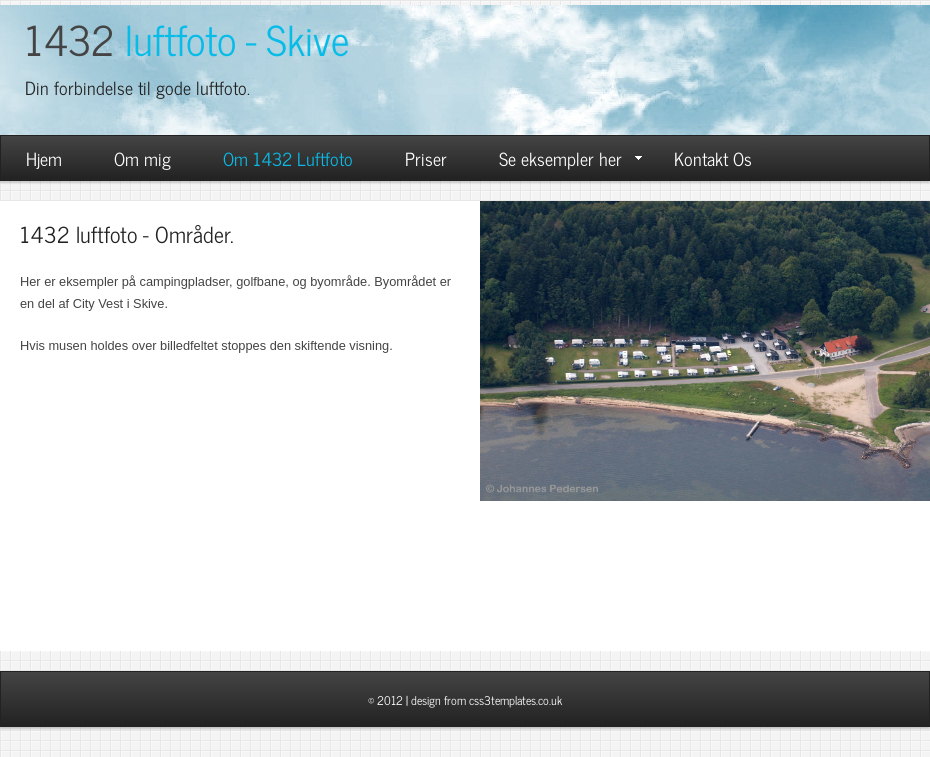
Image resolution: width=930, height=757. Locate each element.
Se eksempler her (570, 158)
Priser (426, 158)
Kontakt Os (713, 158)
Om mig (142, 158)
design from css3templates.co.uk (486, 700)
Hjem (44, 158)
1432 (187, 38)
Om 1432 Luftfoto (288, 158)
